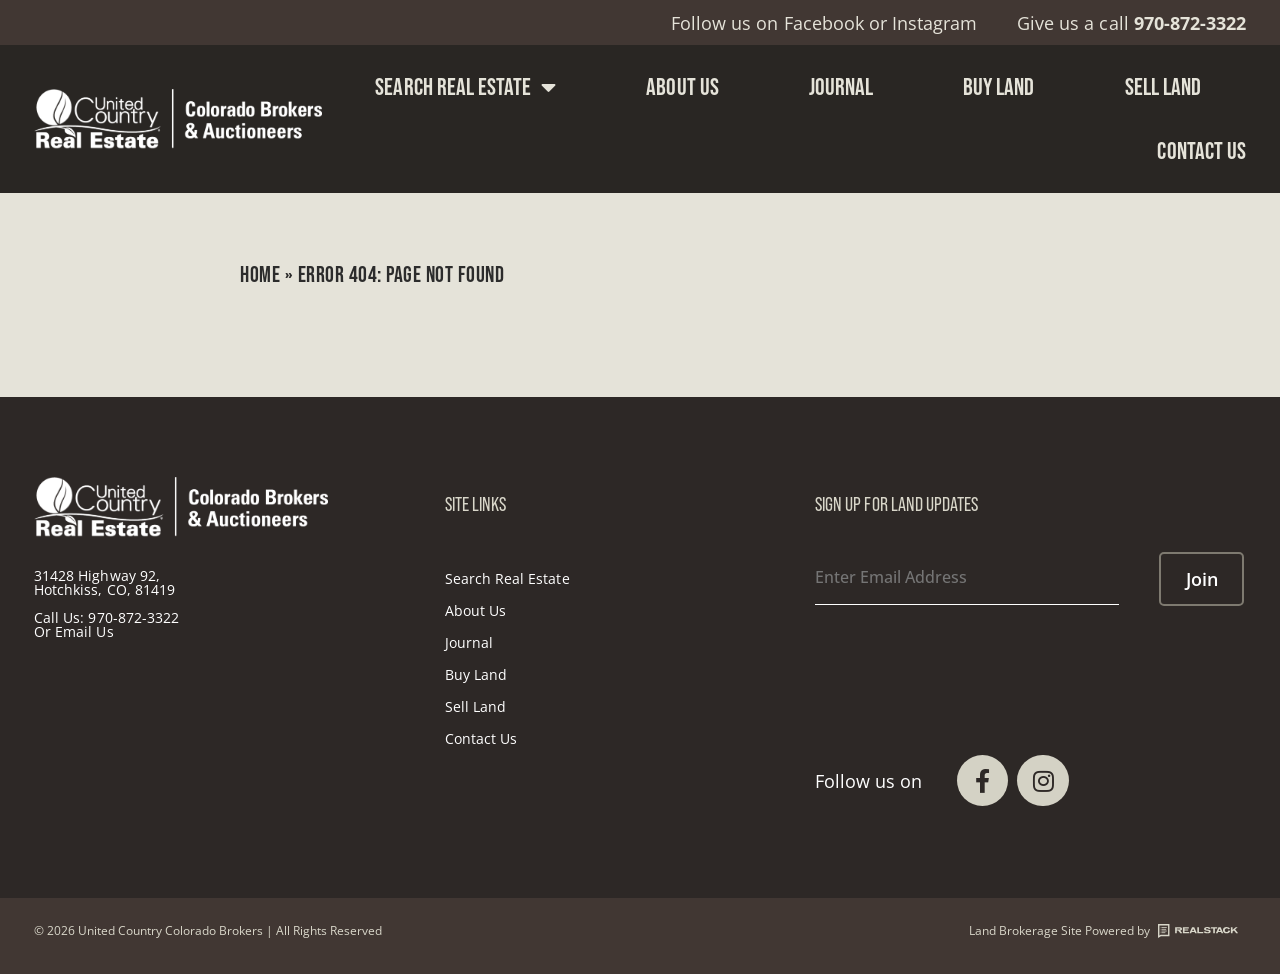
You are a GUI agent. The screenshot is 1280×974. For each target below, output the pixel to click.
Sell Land (1163, 86)
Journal (841, 86)
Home (260, 274)
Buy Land (998, 86)
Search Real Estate (465, 87)
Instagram (934, 23)
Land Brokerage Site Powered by (1103, 931)
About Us (682, 86)
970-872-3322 (133, 617)
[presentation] (967, 656)
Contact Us (1201, 150)
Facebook (824, 23)
